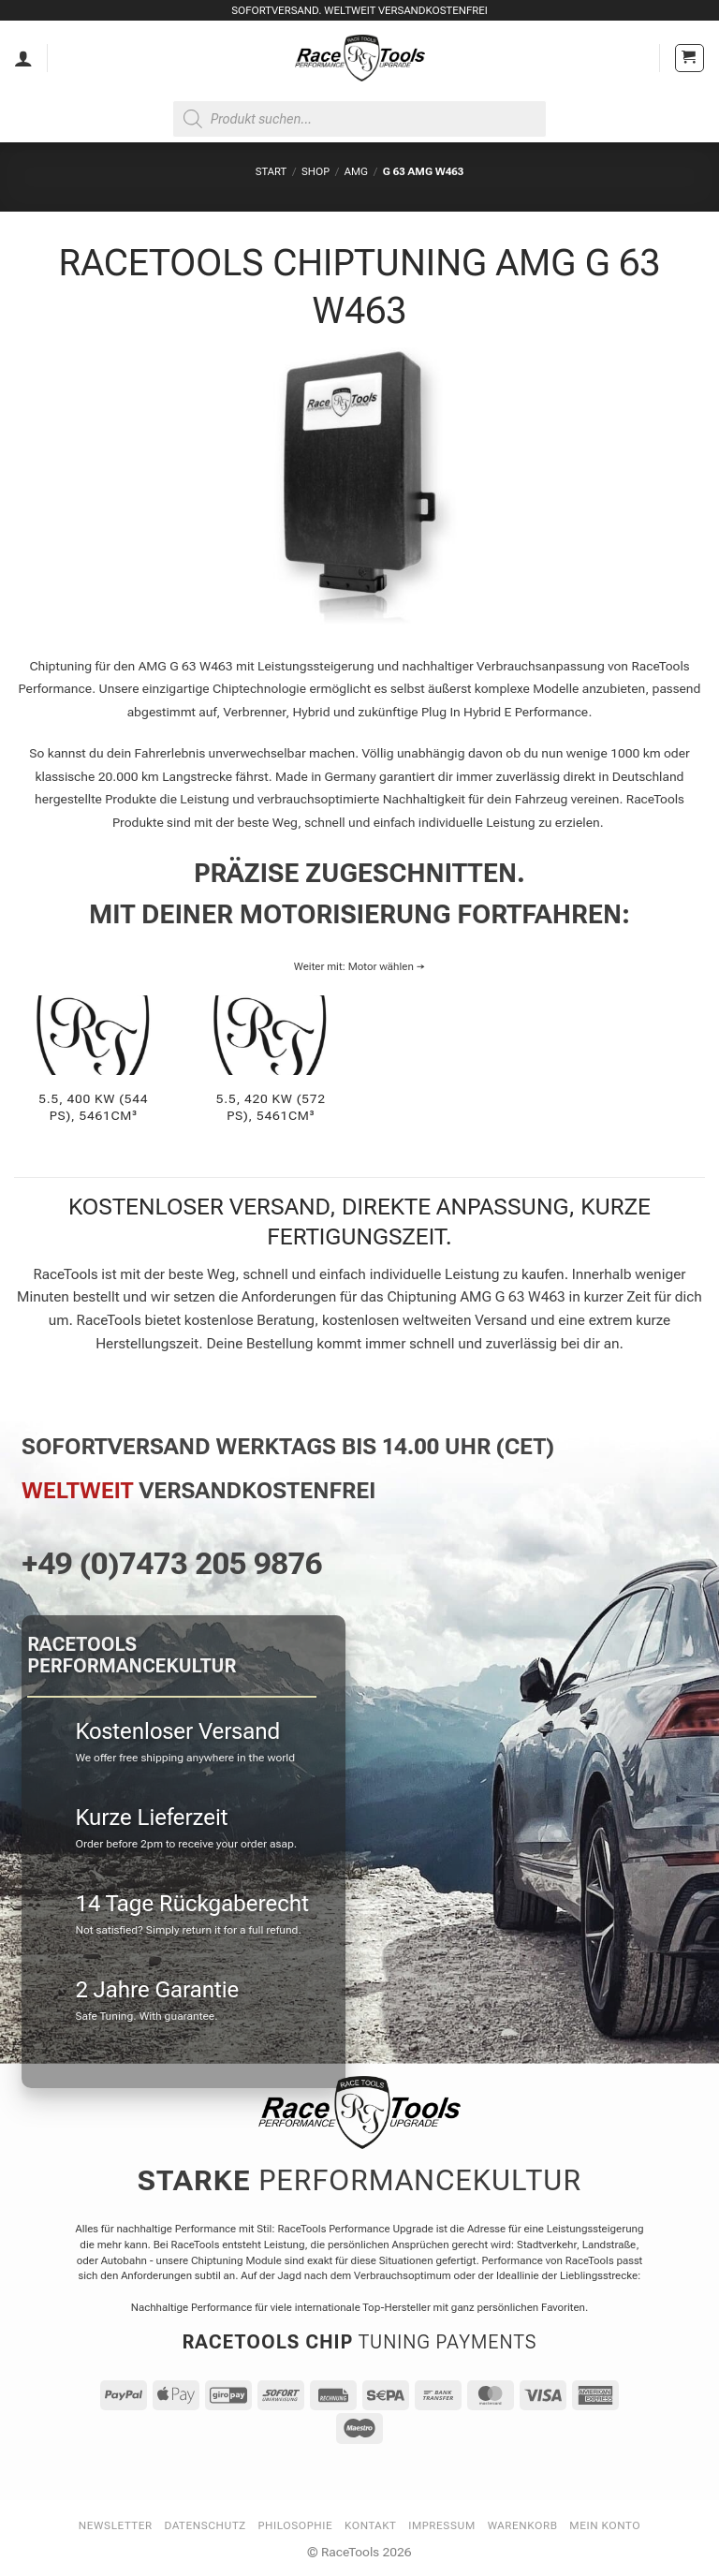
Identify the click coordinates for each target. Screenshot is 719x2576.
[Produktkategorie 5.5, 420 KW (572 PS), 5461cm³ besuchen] (270, 1069)
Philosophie (295, 2525)
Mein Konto (604, 2525)
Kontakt (370, 2525)
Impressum (442, 2525)
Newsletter (116, 2525)
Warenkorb (523, 2525)
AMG (356, 171)
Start (271, 171)
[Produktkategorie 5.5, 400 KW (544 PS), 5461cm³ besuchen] (93, 1069)
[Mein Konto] (23, 58)
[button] (689, 58)
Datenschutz (205, 2525)
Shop (315, 171)
